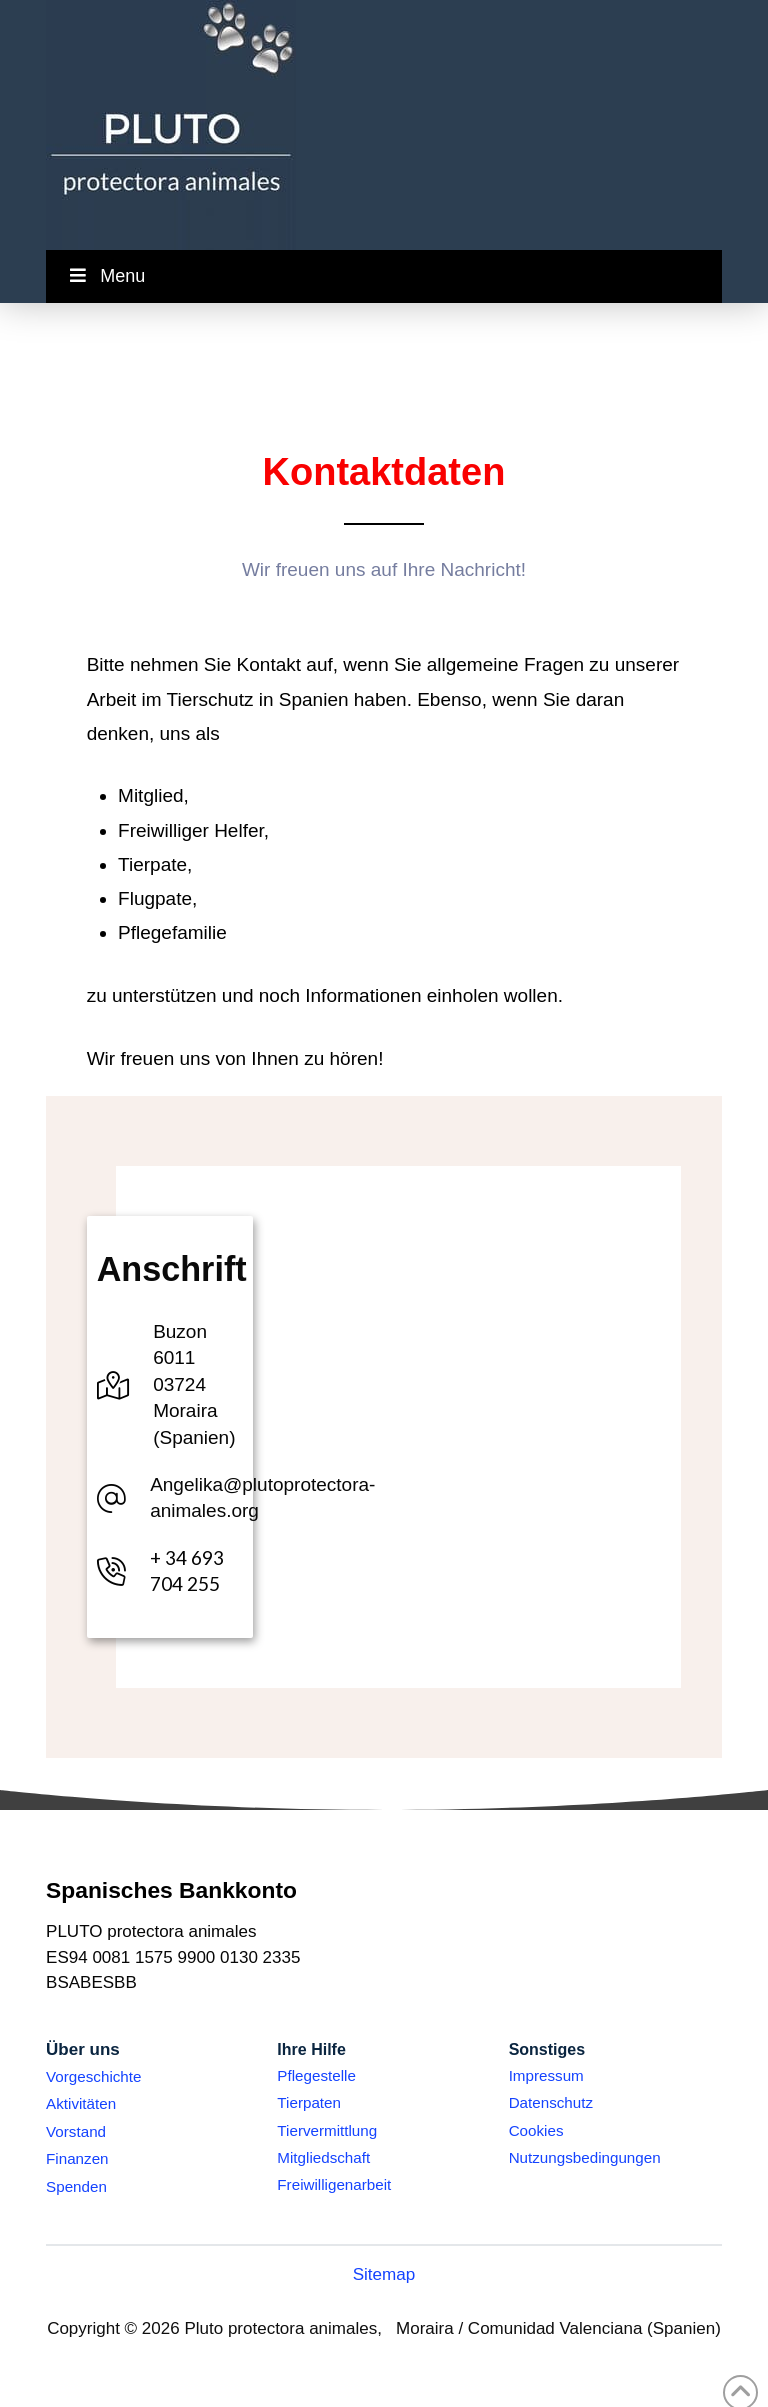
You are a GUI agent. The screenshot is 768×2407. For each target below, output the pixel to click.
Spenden (76, 2186)
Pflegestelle (316, 2075)
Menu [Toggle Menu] (105, 276)
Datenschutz (551, 2102)
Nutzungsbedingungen (585, 2157)
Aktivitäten (81, 2103)
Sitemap (384, 2274)
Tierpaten (309, 2102)
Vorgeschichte (93, 2076)
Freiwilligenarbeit (334, 2184)
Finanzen (77, 2158)
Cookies (536, 2130)
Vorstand (76, 2131)
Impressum (546, 2075)
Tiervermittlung (327, 2130)
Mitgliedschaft (323, 2157)
